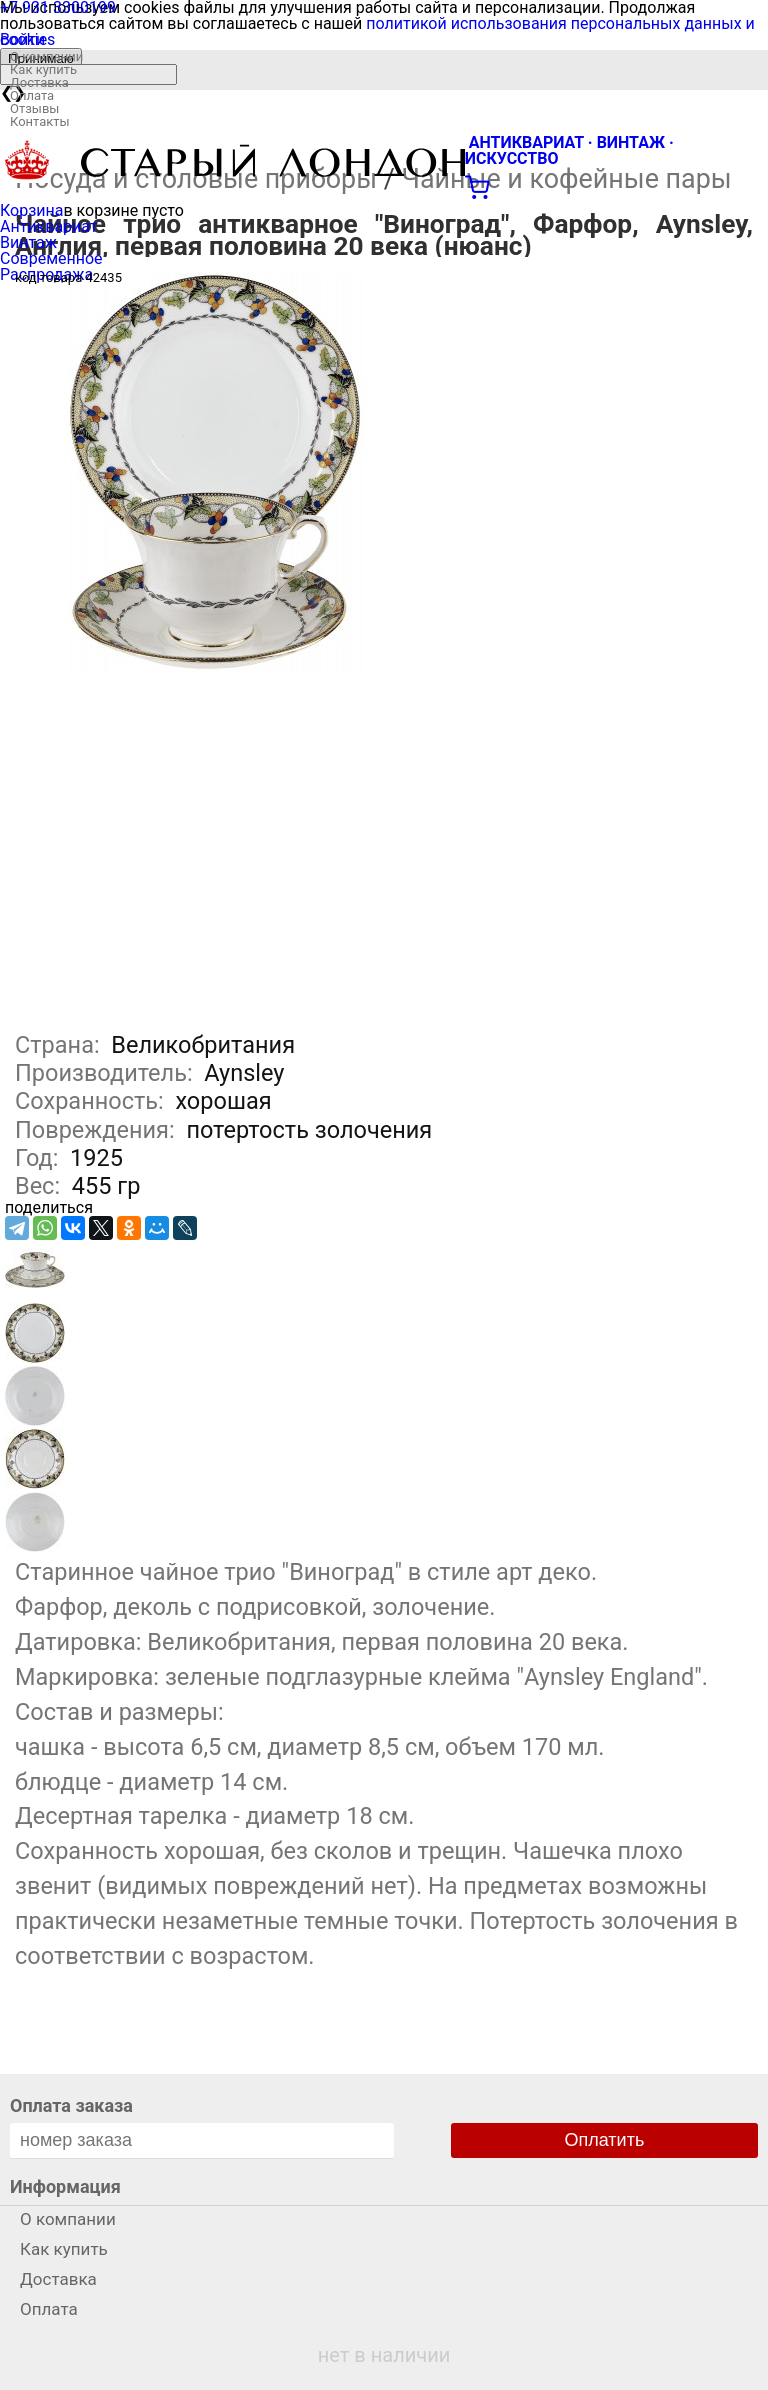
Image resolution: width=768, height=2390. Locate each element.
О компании (46, 56)
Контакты (40, 121)
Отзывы (34, 108)
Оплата (32, 95)
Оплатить (605, 2140)
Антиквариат (49, 226)
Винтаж (28, 242)
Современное (51, 258)
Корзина (31, 210)
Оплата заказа (71, 2105)
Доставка (39, 82)
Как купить (43, 69)
